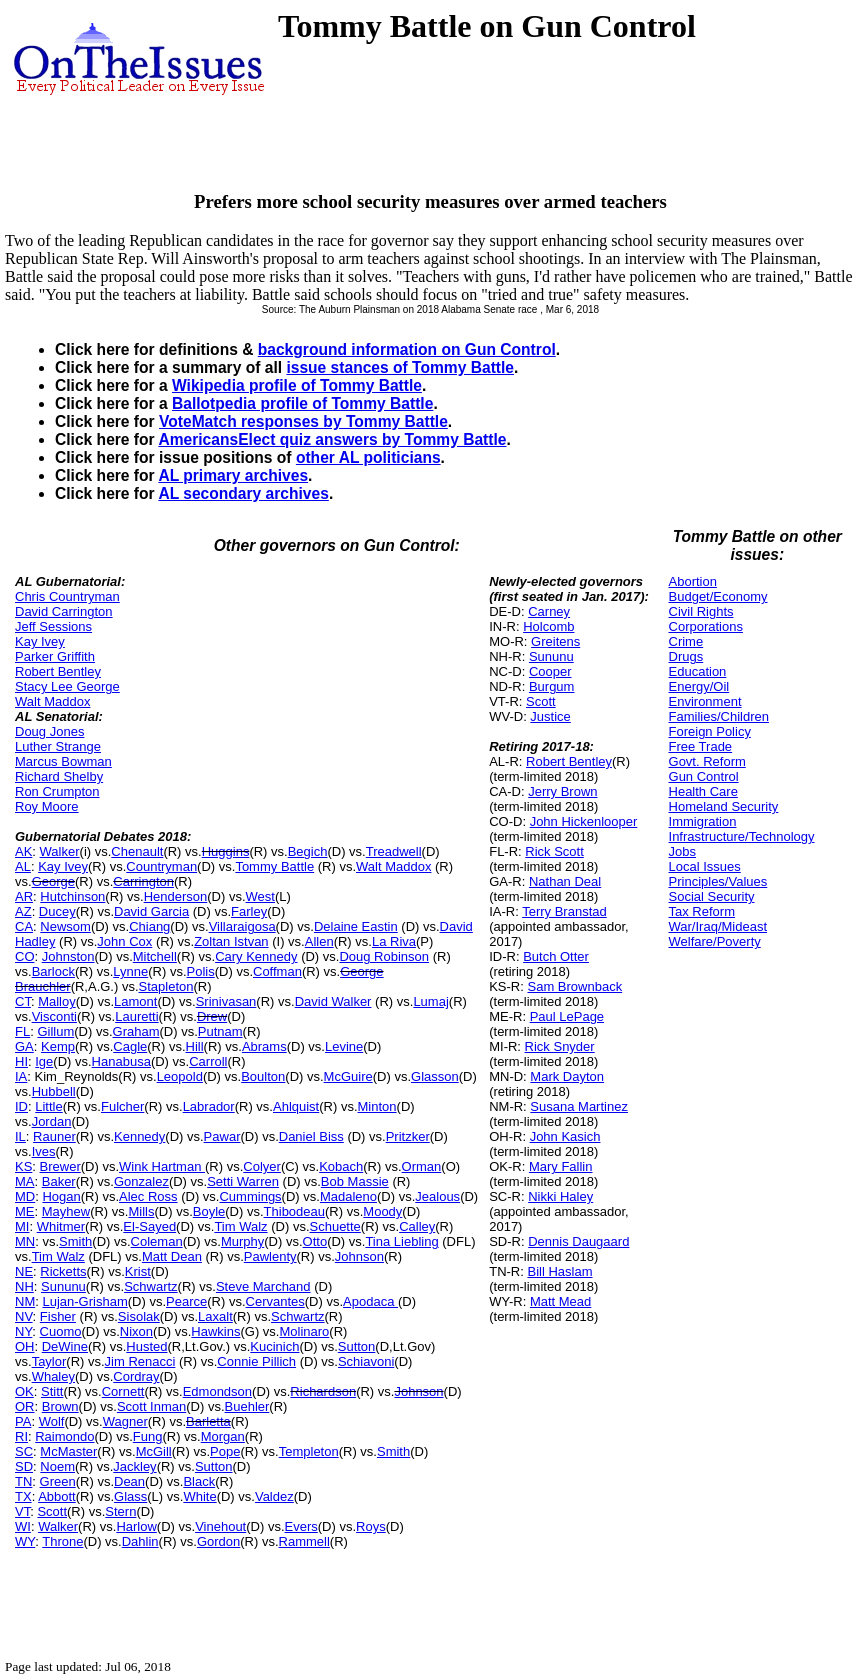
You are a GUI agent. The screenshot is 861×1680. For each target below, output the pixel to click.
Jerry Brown (562, 791)
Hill (195, 1046)
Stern (120, 1511)
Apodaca (370, 1301)
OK (24, 1391)
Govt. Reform (707, 761)
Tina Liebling (401, 1241)
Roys (371, 1526)
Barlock (53, 971)
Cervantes (275, 1301)
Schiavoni (366, 1361)
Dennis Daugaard (578, 1241)
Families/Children (719, 716)
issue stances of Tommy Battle (400, 367)
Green (58, 1481)
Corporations (706, 626)
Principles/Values (718, 881)
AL (23, 866)
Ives (44, 1151)
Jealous (437, 1196)
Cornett (123, 1391)
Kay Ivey (40, 641)
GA (24, 1046)
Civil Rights (701, 611)
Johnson (359, 1256)
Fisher (58, 1316)
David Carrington (64, 611)
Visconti (54, 1016)
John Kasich (565, 1136)
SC (24, 1451)
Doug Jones (49, 731)
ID (21, 1106)
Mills (141, 1211)
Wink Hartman (162, 1166)
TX (23, 1496)
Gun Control (704, 776)
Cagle (130, 1046)
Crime (686, 641)
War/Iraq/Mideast (718, 926)
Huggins (226, 851)
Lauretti (136, 1016)
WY (25, 1541)
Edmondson (217, 1391)
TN (23, 1481)
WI (23, 1526)
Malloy (57, 1001)
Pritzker (408, 1136)
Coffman (277, 971)
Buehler (247, 1406)
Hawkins (215, 1331)
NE (24, 1271)
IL (20, 1136)
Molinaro (304, 1331)
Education (698, 671)
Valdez (274, 1496)
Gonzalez (141, 1181)
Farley (249, 911)
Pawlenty (270, 1256)
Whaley (53, 1376)
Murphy (242, 1241)
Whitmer (61, 1226)
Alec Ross (148, 1196)
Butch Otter (556, 956)
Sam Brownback (574, 986)
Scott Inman (151, 1406)
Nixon (136, 1331)
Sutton (357, 1346)
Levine (344, 1046)
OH (25, 1346)
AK (23, 851)
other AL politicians (368, 457)
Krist (138, 1271)
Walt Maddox (52, 701)
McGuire (348, 1076)
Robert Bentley (58, 671)
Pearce (186, 1301)
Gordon (218, 1541)
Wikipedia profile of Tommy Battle (297, 385)
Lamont (135, 1001)
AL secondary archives (243, 493)
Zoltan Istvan (231, 941)
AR (24, 896)
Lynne (130, 971)
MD (25, 1196)
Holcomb (548, 626)
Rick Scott (554, 851)
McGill (154, 1451)
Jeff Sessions (53, 626)
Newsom (65, 926)
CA (24, 926)
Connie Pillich (256, 1361)
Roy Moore (47, 806)
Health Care (703, 791)
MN (25, 1241)
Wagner (125, 1421)
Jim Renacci (140, 1361)
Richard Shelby (59, 776)
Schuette (335, 1226)
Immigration (703, 821)
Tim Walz (240, 1226)
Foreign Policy (710, 731)
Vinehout (220, 1526)
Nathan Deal (565, 881)
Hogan (61, 1196)
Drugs (686, 656)
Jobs (682, 851)
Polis (201, 971)
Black (199, 1481)
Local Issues (705, 866)
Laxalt (215, 1316)
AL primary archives (233, 475)
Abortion (693, 581)
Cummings (250, 1196)
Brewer (60, 1166)
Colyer (262, 1166)
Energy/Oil (699, 686)
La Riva (394, 941)
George (53, 881)
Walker (60, 851)
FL (22, 1031)
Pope (225, 1451)
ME (25, 1211)
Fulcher (122, 1106)
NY (23, 1331)
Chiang (149, 926)
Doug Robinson (384, 956)
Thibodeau (294, 1211)
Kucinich (274, 1346)
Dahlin (140, 1541)
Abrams (264, 1046)
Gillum (55, 1031)
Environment (705, 701)
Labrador (209, 1106)
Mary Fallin (561, 1166)
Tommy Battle (274, 866)
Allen (319, 941)
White (199, 1496)
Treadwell (394, 851)
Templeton (309, 1451)
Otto (315, 1241)
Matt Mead (560, 1301)
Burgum (552, 686)
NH (24, 1286)
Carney (549, 611)
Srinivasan (226, 1001)
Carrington (143, 881)
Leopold (180, 1076)
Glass (130, 1496)
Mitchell (155, 956)
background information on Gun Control (407, 349)
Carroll (208, 1061)
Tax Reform (702, 911)
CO (25, 956)
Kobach (341, 1166)
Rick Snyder (560, 1046)
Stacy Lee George (67, 686)
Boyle (209, 1211)
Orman (422, 1166)
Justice (550, 716)
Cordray (136, 1376)
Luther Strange (58, 746)
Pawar (222, 1136)
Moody (382, 1211)
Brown (60, 1406)
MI (22, 1226)
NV (24, 1316)
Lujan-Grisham (84, 1301)
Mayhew (66, 1211)
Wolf (52, 1421)
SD (24, 1466)
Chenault (137, 851)
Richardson (323, 1391)
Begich (308, 851)
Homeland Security (724, 806)
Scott (52, 1511)
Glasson (435, 1076)
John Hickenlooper (584, 821)
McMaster (68, 1451)
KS (23, 1166)
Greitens (555, 641)
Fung (148, 1436)
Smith (75, 1241)
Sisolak (139, 1316)
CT (23, 1001)
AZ (23, 911)
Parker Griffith (55, 656)
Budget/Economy (718, 596)
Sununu (63, 1286)
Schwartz (150, 1286)
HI (21, 1061)
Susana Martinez (579, 1106)
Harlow (136, 1526)
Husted (146, 1346)
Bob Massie (355, 1181)
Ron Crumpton (57, 791)
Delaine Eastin (356, 926)
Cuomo (61, 1331)
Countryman (161, 866)
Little (48, 1106)
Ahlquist (296, 1106)
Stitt (52, 1391)
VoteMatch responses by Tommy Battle (303, 421)
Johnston (68, 956)
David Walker (333, 1001)
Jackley (134, 1466)
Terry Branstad (564, 911)
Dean (129, 1481)
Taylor (49, 1361)
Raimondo (64, 1436)
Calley (417, 1226)
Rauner (54, 1136)
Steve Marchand (263, 1286)
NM (25, 1301)
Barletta (208, 1421)
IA (21, 1076)
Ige (44, 1061)
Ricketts (63, 1271)
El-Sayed (149, 1226)
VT (22, 1511)
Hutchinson (72, 896)
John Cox (124, 941)
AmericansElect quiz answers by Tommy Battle (332, 439)
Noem (57, 1466)
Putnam (220, 1031)
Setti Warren (243, 1181)
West (260, 896)
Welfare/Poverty (715, 941)
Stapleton (166, 986)
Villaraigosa (242, 926)
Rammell (304, 1541)
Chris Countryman (67, 596)
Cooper (550, 671)
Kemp (58, 1046)
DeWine (65, 1346)
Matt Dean (172, 1256)
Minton (377, 1106)
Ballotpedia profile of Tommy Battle (302, 403)
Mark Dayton (567, 1076)
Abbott (57, 1496)
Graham (136, 1031)
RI (21, 1436)
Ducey (57, 911)
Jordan (52, 1121)
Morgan (223, 1436)
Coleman (157, 1241)
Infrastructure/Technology (742, 836)
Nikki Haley (560, 1196)
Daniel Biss (311, 1136)
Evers (301, 1526)
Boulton (263, 1076)
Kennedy (139, 1136)
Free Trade (701, 746)
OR (25, 1406)
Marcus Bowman (63, 761)
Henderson (176, 896)
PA (23, 1421)
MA (25, 1181)
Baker (59, 1181)
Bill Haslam (559, 1271)
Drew (212, 1016)
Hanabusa (121, 1061)
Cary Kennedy (256, 956)
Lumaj (430, 1001)
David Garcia (151, 911)
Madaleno (348, 1196)
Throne (62, 1541)
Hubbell (54, 1091)
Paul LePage (567, 1016)
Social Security (712, 896)
